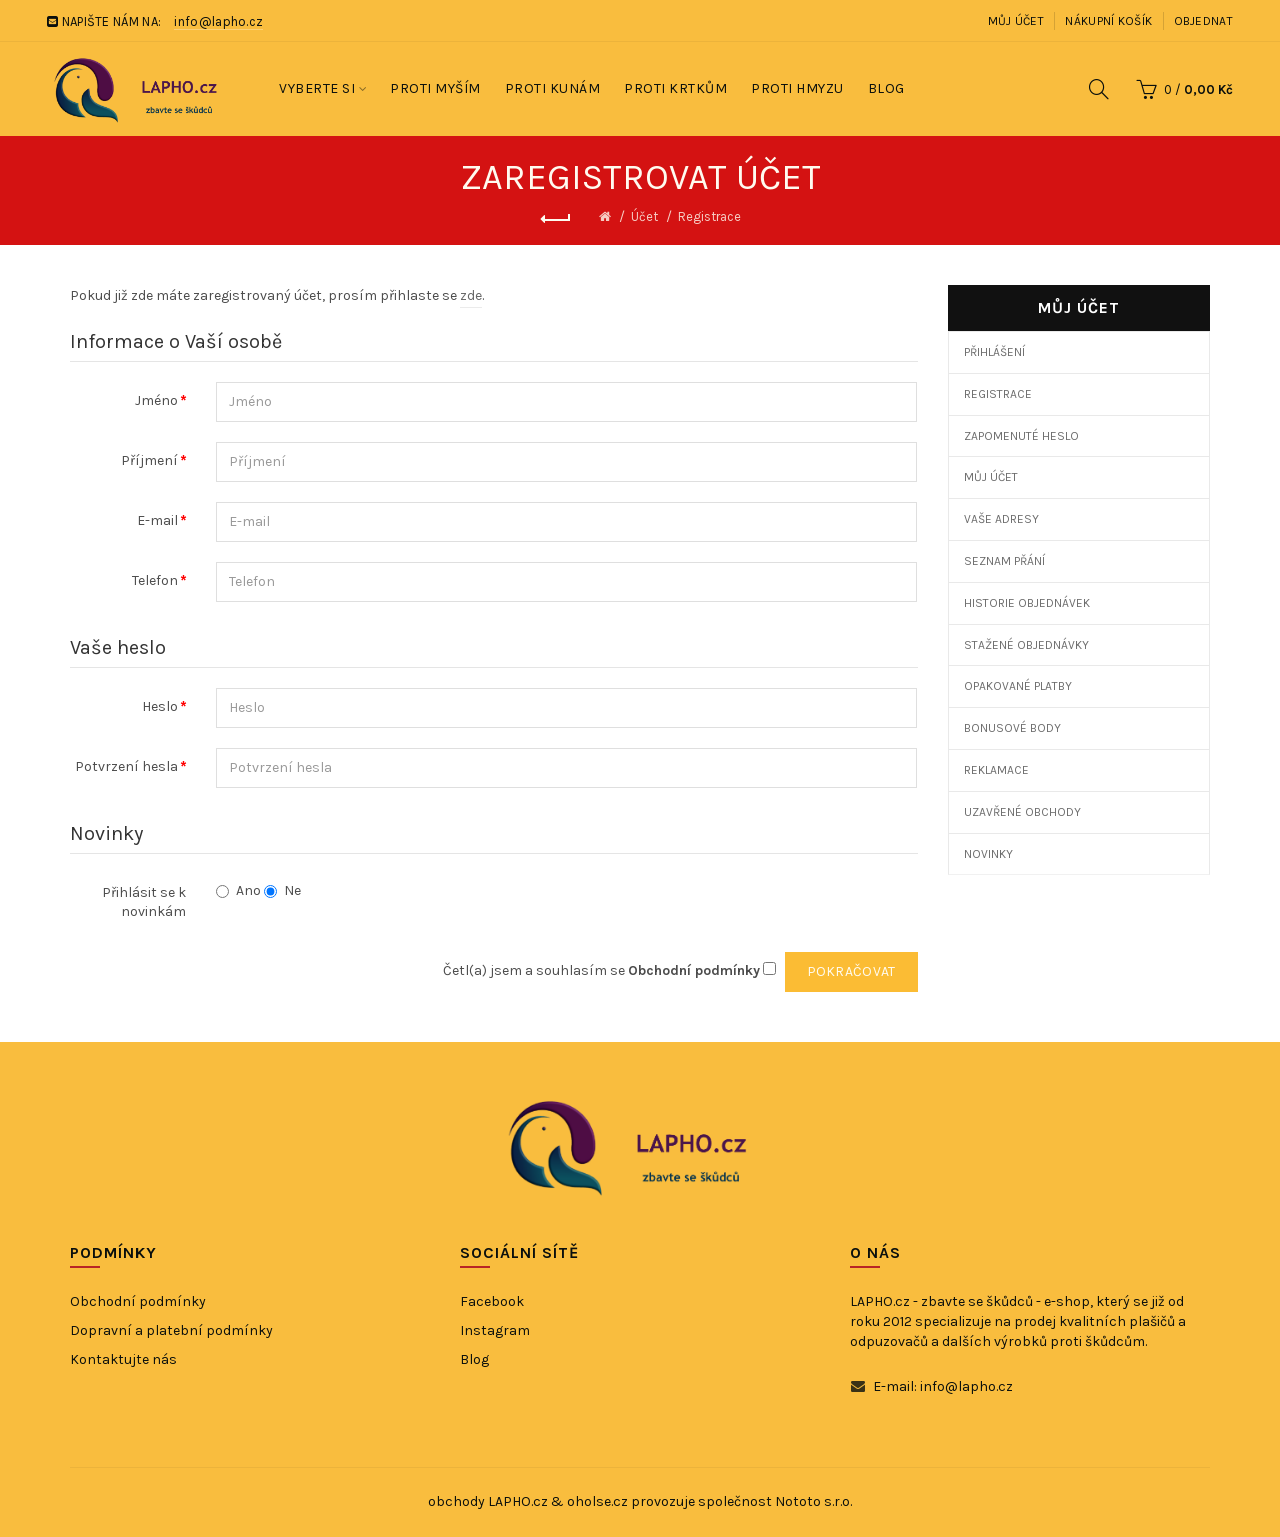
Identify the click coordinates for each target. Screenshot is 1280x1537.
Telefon (155, 580)
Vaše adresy (1001, 519)
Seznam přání (1004, 561)
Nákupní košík (1108, 21)
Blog (474, 1359)
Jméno (156, 400)
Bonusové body (1012, 728)
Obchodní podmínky (138, 1301)
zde (471, 295)
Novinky (988, 854)
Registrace (709, 216)
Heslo (160, 706)
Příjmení (149, 460)
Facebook (492, 1301)
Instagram (495, 1330)
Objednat (1203, 21)
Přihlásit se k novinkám (144, 902)
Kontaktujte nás (123, 1359)
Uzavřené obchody (1022, 812)
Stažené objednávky (1026, 645)
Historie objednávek (1027, 603)
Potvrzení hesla (126, 766)
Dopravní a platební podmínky (171, 1330)
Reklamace (996, 770)
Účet (644, 216)
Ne (282, 890)
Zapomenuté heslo (1021, 436)
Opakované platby (1018, 686)
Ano (238, 890)
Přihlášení (994, 352)
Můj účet (1016, 21)
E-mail (157, 520)
